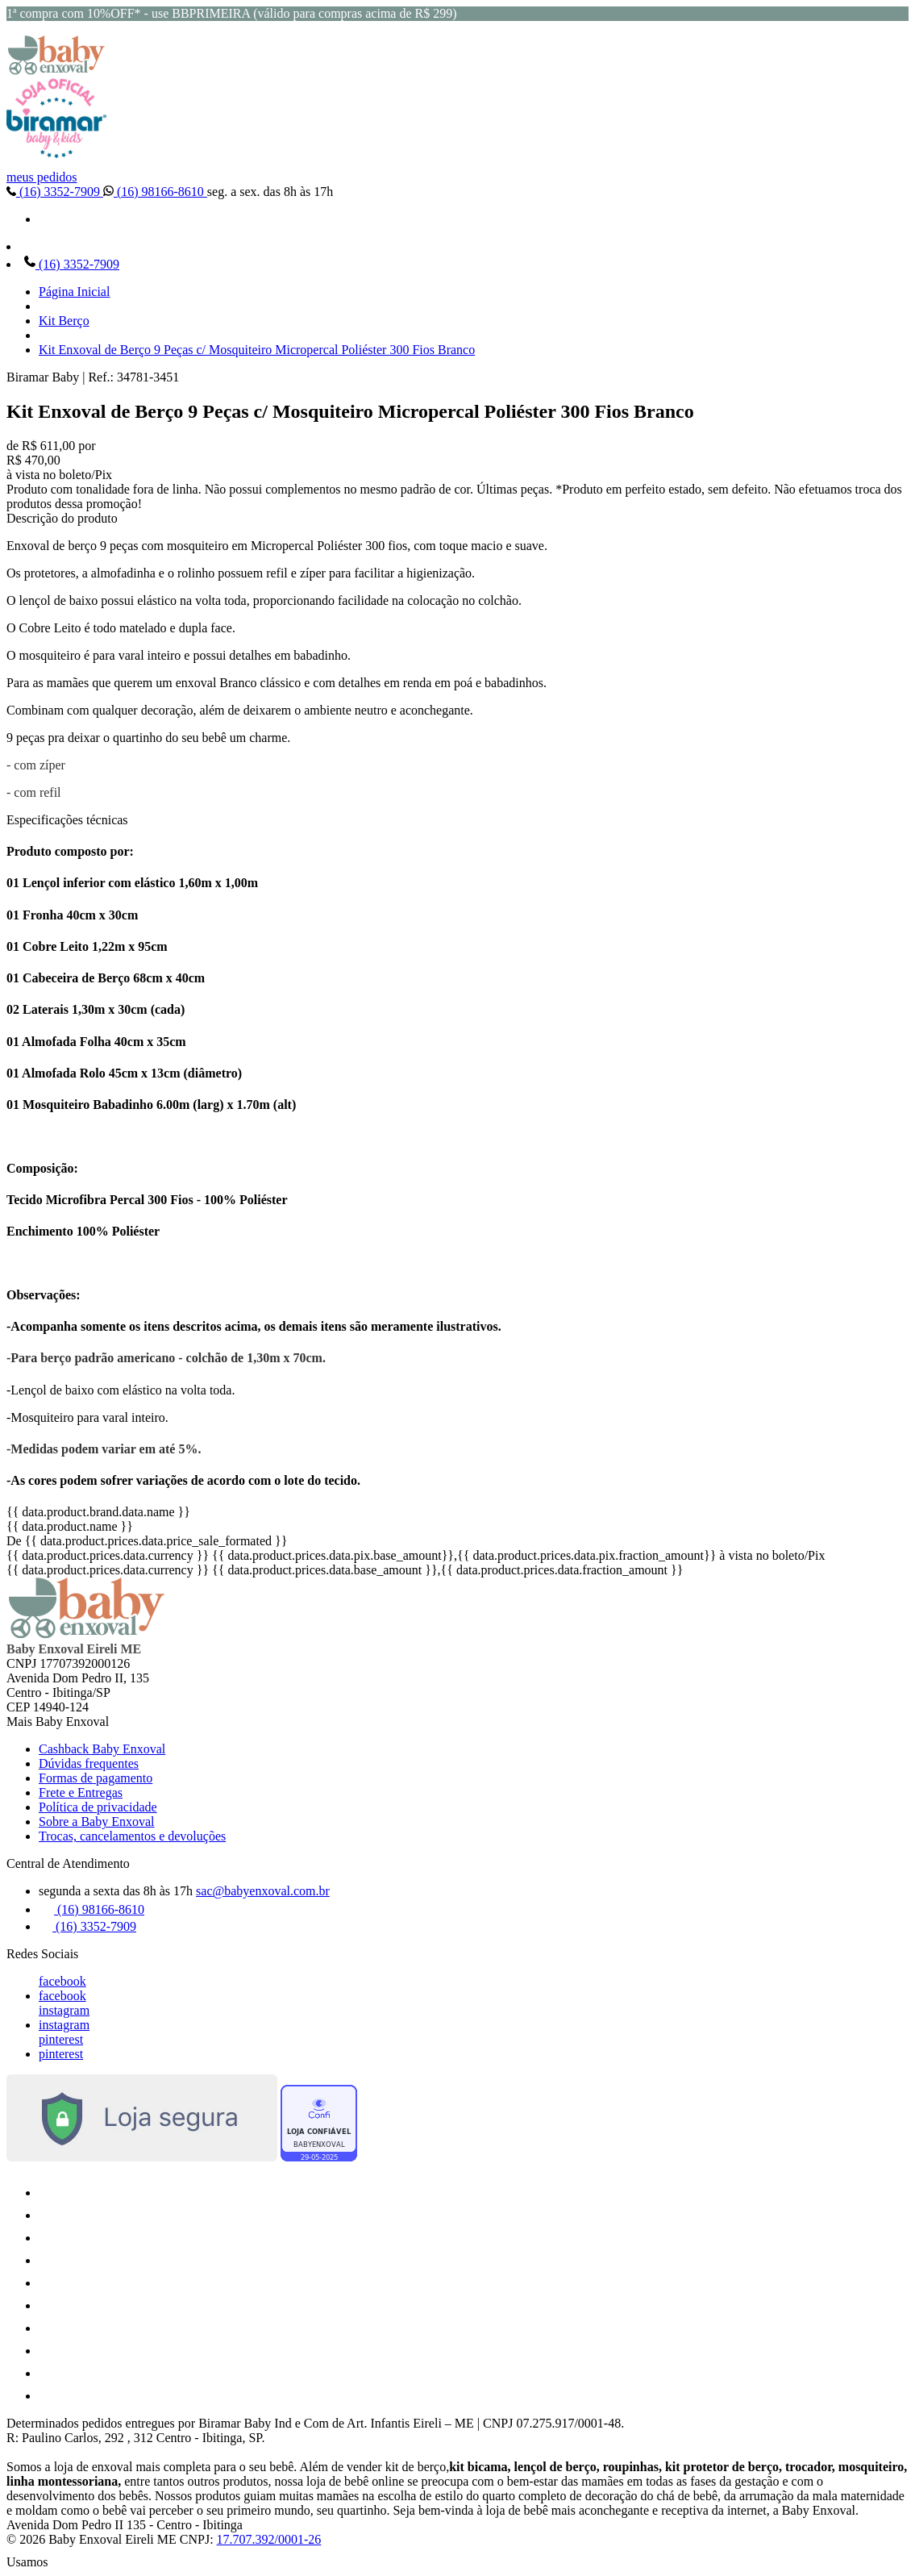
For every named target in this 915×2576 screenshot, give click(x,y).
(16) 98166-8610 (155, 191)
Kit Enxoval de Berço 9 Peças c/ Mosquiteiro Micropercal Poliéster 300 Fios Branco (257, 349)
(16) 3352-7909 (54, 191)
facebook (62, 1981)
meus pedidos (41, 177)
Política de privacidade (98, 1807)
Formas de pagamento (95, 1778)
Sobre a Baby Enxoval (97, 1821)
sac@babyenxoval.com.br (263, 1891)
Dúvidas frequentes (89, 1763)
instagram (64, 2010)
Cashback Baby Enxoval (102, 1749)
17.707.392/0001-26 (269, 2539)
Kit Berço (64, 320)
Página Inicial (74, 291)
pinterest (61, 2039)
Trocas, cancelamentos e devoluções (132, 1836)
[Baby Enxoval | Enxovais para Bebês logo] (56, 70)
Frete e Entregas (81, 1792)
